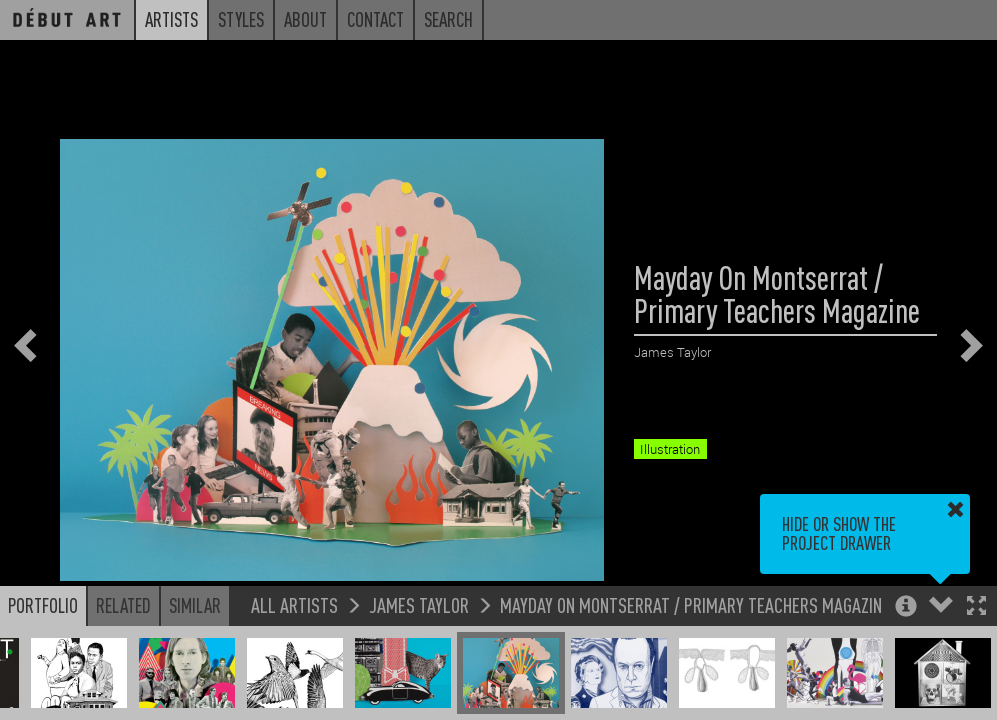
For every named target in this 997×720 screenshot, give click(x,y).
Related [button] (123, 605)
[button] (976, 607)
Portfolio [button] (43, 605)
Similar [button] (195, 605)
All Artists (294, 604)
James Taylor (419, 604)
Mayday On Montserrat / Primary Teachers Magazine (695, 604)
